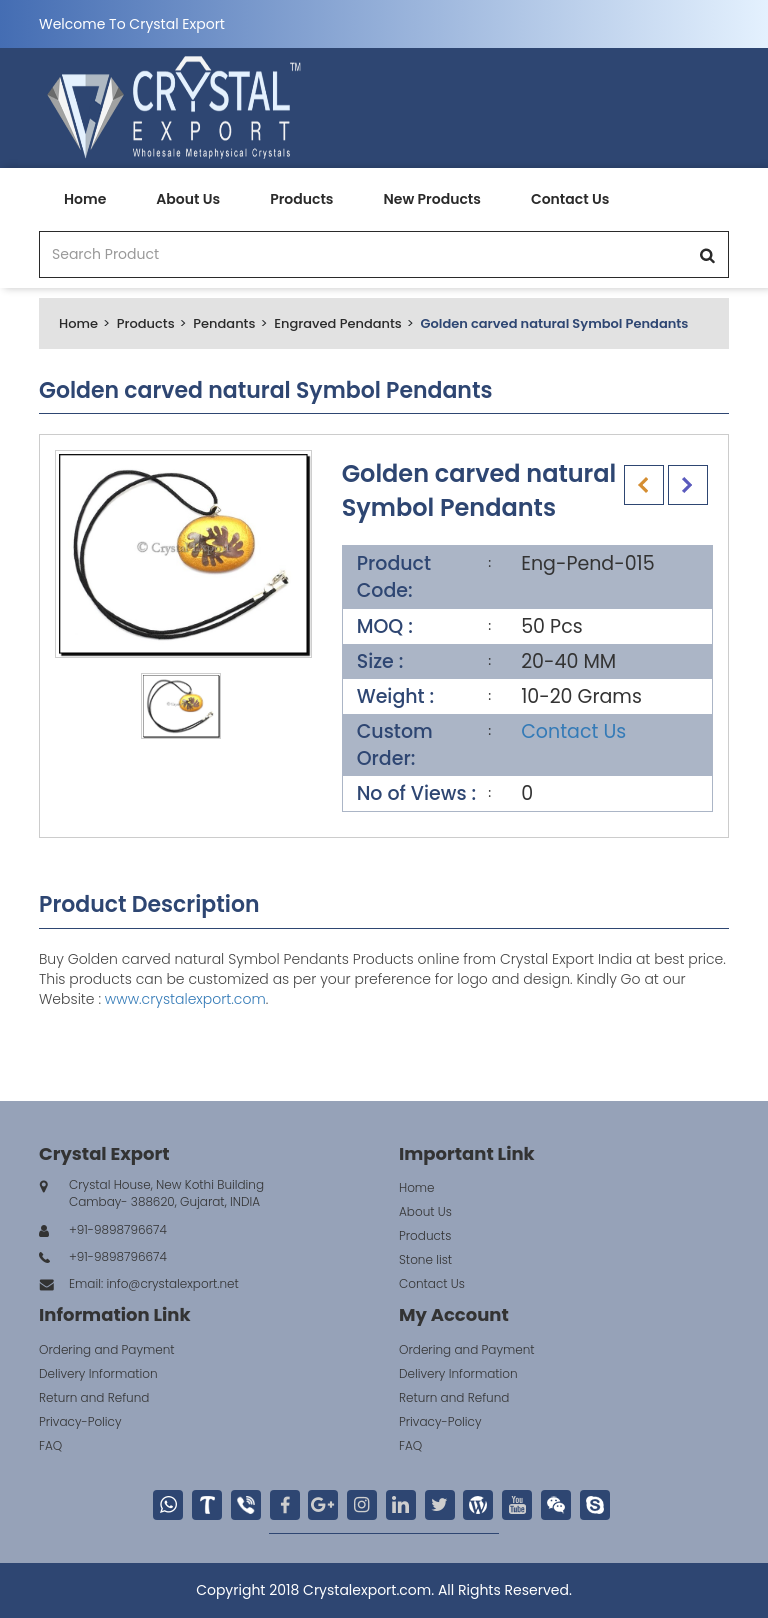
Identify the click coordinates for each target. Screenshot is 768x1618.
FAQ (50, 1445)
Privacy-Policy (80, 1421)
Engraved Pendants (338, 323)
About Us (188, 199)
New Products (431, 199)
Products (301, 199)
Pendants (224, 323)
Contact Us (570, 199)
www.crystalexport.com (185, 999)
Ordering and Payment (107, 1349)
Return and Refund (94, 1397)
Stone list (425, 1259)
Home (85, 199)
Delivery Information (98, 1373)
